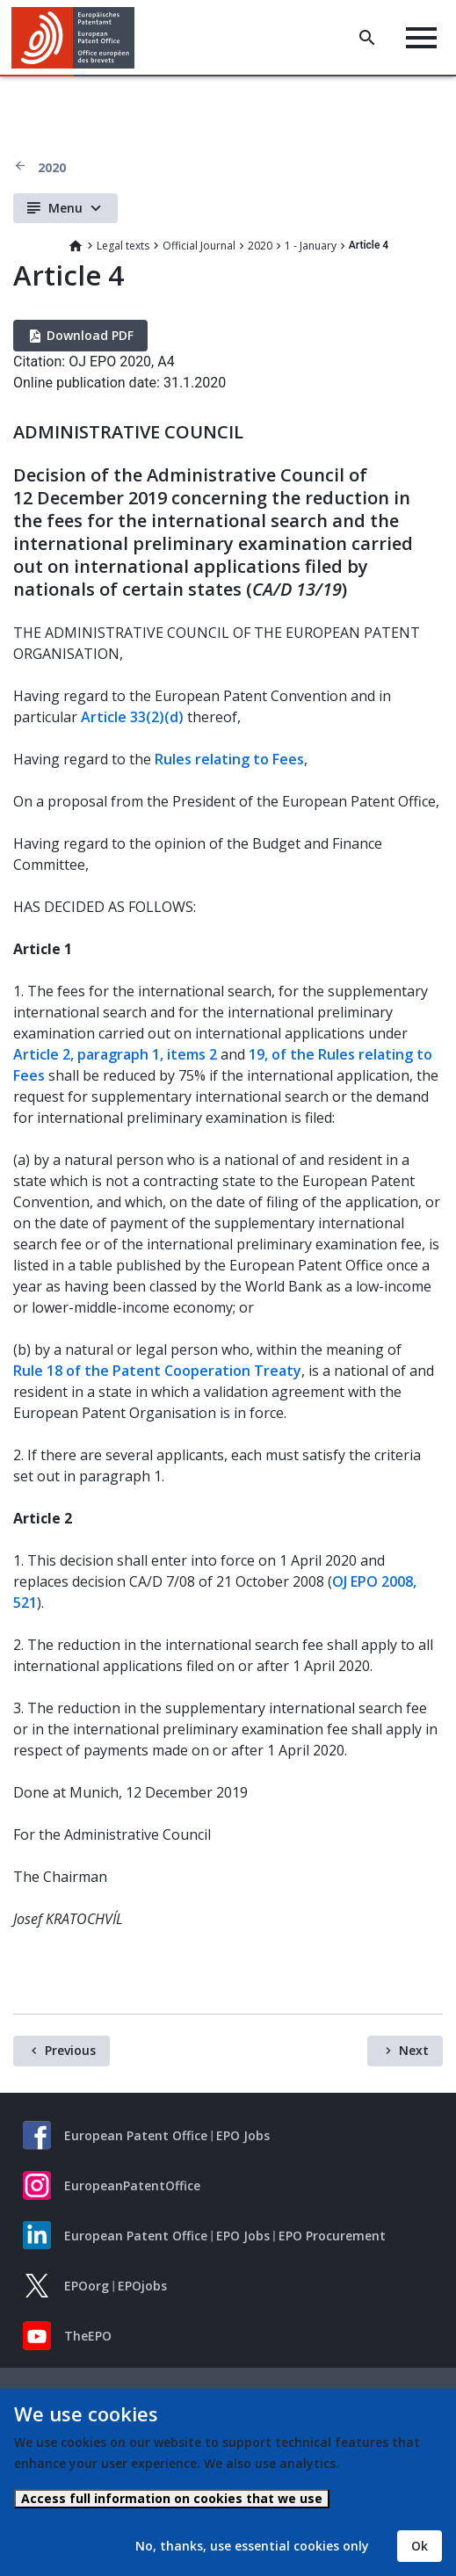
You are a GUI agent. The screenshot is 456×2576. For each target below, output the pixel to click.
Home (75, 246)
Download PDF (90, 335)
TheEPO (88, 2335)
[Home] (79, 38)
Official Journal (199, 245)
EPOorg (86, 2285)
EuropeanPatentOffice (132, 2185)
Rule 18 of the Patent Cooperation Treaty (157, 1370)
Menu (65, 207)
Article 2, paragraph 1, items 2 (115, 1054)
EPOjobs (142, 2285)
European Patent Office (135, 2135)
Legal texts (123, 245)
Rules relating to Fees (229, 759)
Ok (419, 2545)
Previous (70, 2050)
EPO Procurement (332, 2235)
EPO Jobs (243, 2135)
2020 (52, 167)
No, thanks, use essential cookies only (252, 2545)
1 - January (311, 245)
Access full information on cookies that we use (171, 2498)
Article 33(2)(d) (132, 717)
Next (414, 2050)
